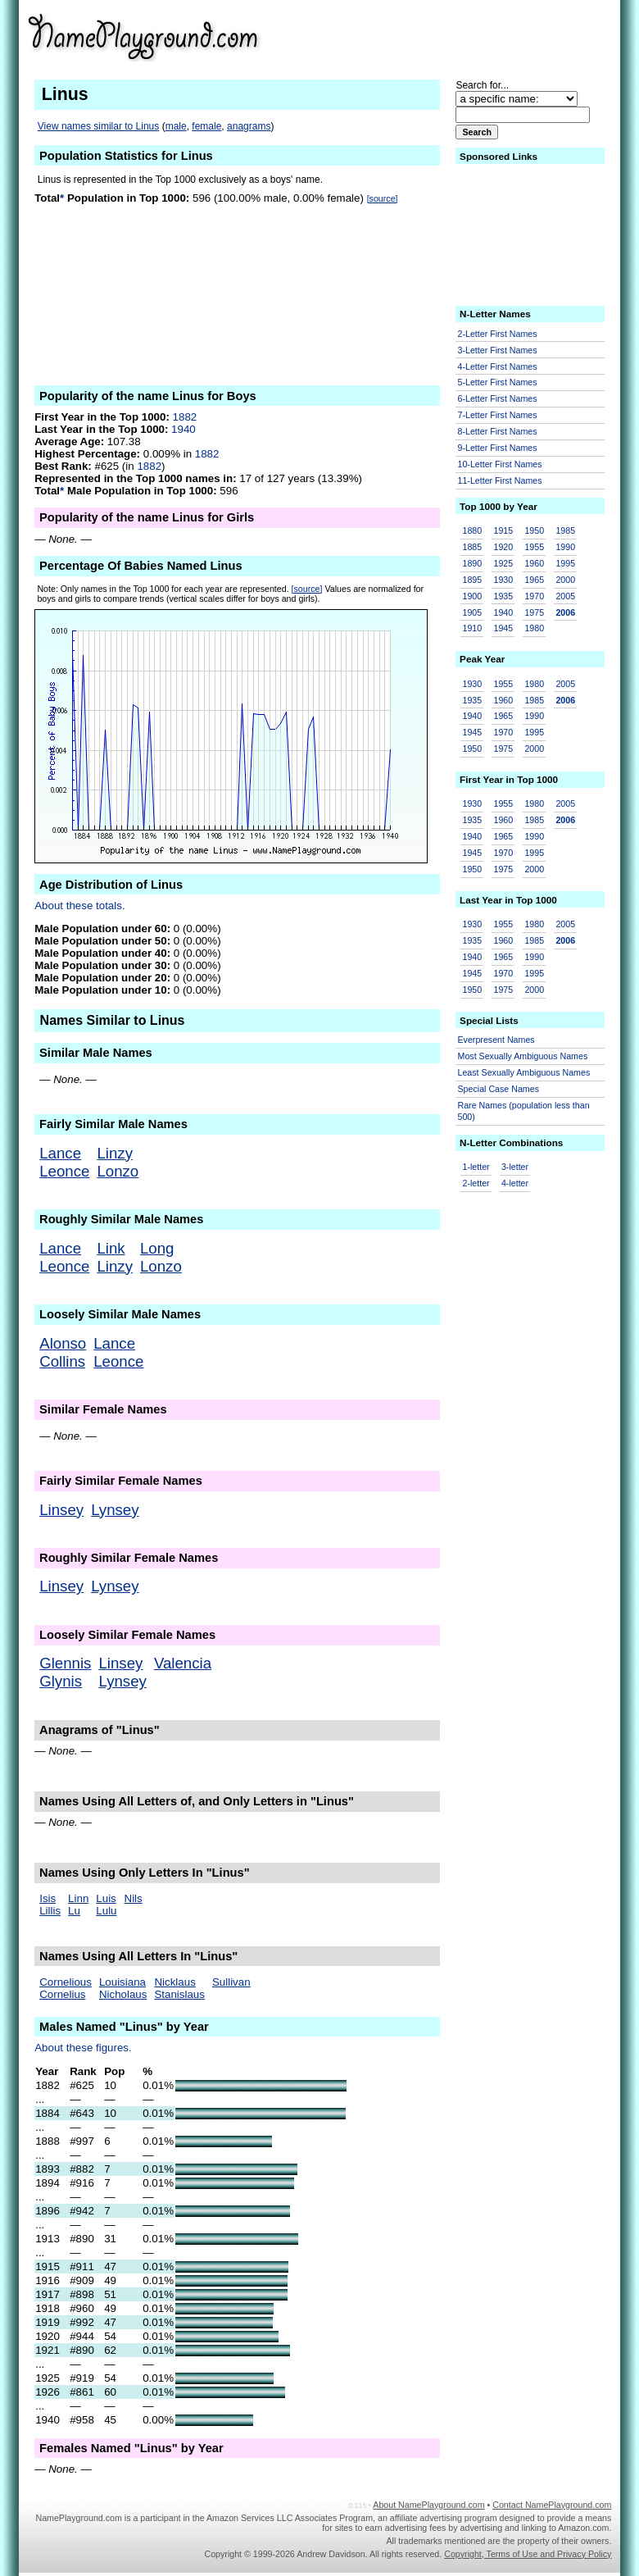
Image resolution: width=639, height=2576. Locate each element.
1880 (473, 530)
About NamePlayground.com (428, 2505)
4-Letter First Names (497, 366)
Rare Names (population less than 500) (524, 1111)
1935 (503, 596)
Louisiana (122, 1982)
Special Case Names (499, 1089)
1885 (473, 547)
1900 (473, 596)
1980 (534, 628)
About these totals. (79, 905)
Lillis (50, 1911)
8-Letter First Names (497, 431)
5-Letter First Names (497, 382)
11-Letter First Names (500, 480)
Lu (74, 1911)
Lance (60, 1153)
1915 (503, 530)
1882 (185, 417)
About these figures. (83, 2047)
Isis (47, 1898)
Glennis (65, 1663)
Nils (134, 1898)
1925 (503, 563)
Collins (62, 1361)
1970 (534, 596)
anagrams (248, 126)
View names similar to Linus (99, 126)
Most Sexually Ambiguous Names (523, 1056)
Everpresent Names (496, 1040)
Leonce (64, 1171)
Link (111, 1248)
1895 (473, 580)
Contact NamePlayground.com (551, 2505)
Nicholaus (123, 1994)
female (206, 126)
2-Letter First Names (497, 334)
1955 (534, 547)
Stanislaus (179, 1994)
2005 (565, 596)
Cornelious (65, 1982)
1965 (534, 580)
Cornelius (62, 1994)
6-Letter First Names (497, 398)
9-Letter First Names (497, 448)
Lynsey (114, 1509)
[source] (382, 198)
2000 (565, 580)
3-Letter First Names (497, 350)
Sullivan (231, 1982)
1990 (565, 547)
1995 (565, 563)
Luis (106, 1898)
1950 (534, 530)
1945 (503, 628)
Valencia (182, 1663)
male (176, 126)
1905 (473, 612)
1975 (534, 612)
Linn (78, 1898)
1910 (473, 628)
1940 (183, 429)
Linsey (61, 1509)
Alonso (62, 1343)
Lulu (106, 1911)
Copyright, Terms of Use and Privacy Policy (527, 2554)
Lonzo (117, 1171)
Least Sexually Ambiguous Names (524, 1072)
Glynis (60, 1681)
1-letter (476, 1167)
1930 (503, 580)
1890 (473, 563)
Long (157, 1248)
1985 (565, 530)
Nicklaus (174, 1982)
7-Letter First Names (497, 415)
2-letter (476, 1183)
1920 (503, 547)
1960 (534, 563)
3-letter (514, 1167)
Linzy (115, 1153)
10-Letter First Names (500, 464)
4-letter (514, 1183)
